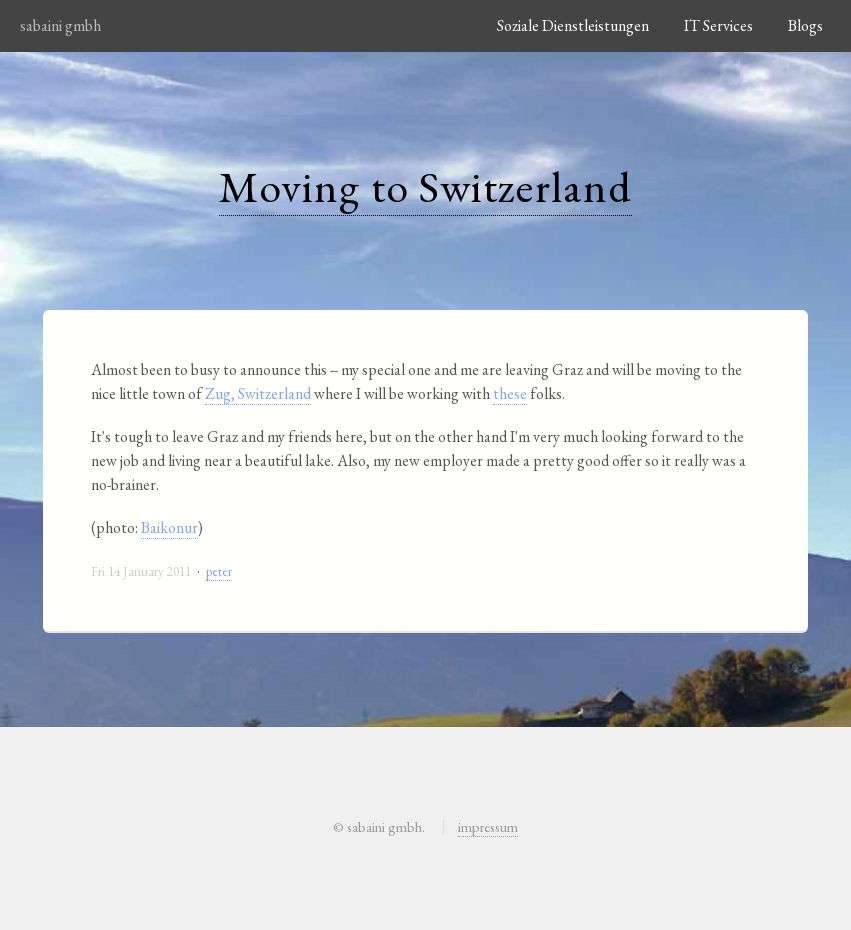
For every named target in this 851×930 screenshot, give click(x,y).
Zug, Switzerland (258, 393)
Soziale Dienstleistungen (573, 25)
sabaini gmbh (60, 25)
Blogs (805, 25)
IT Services (718, 25)
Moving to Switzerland (425, 186)
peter (219, 571)
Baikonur (169, 527)
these (510, 393)
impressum (488, 826)
